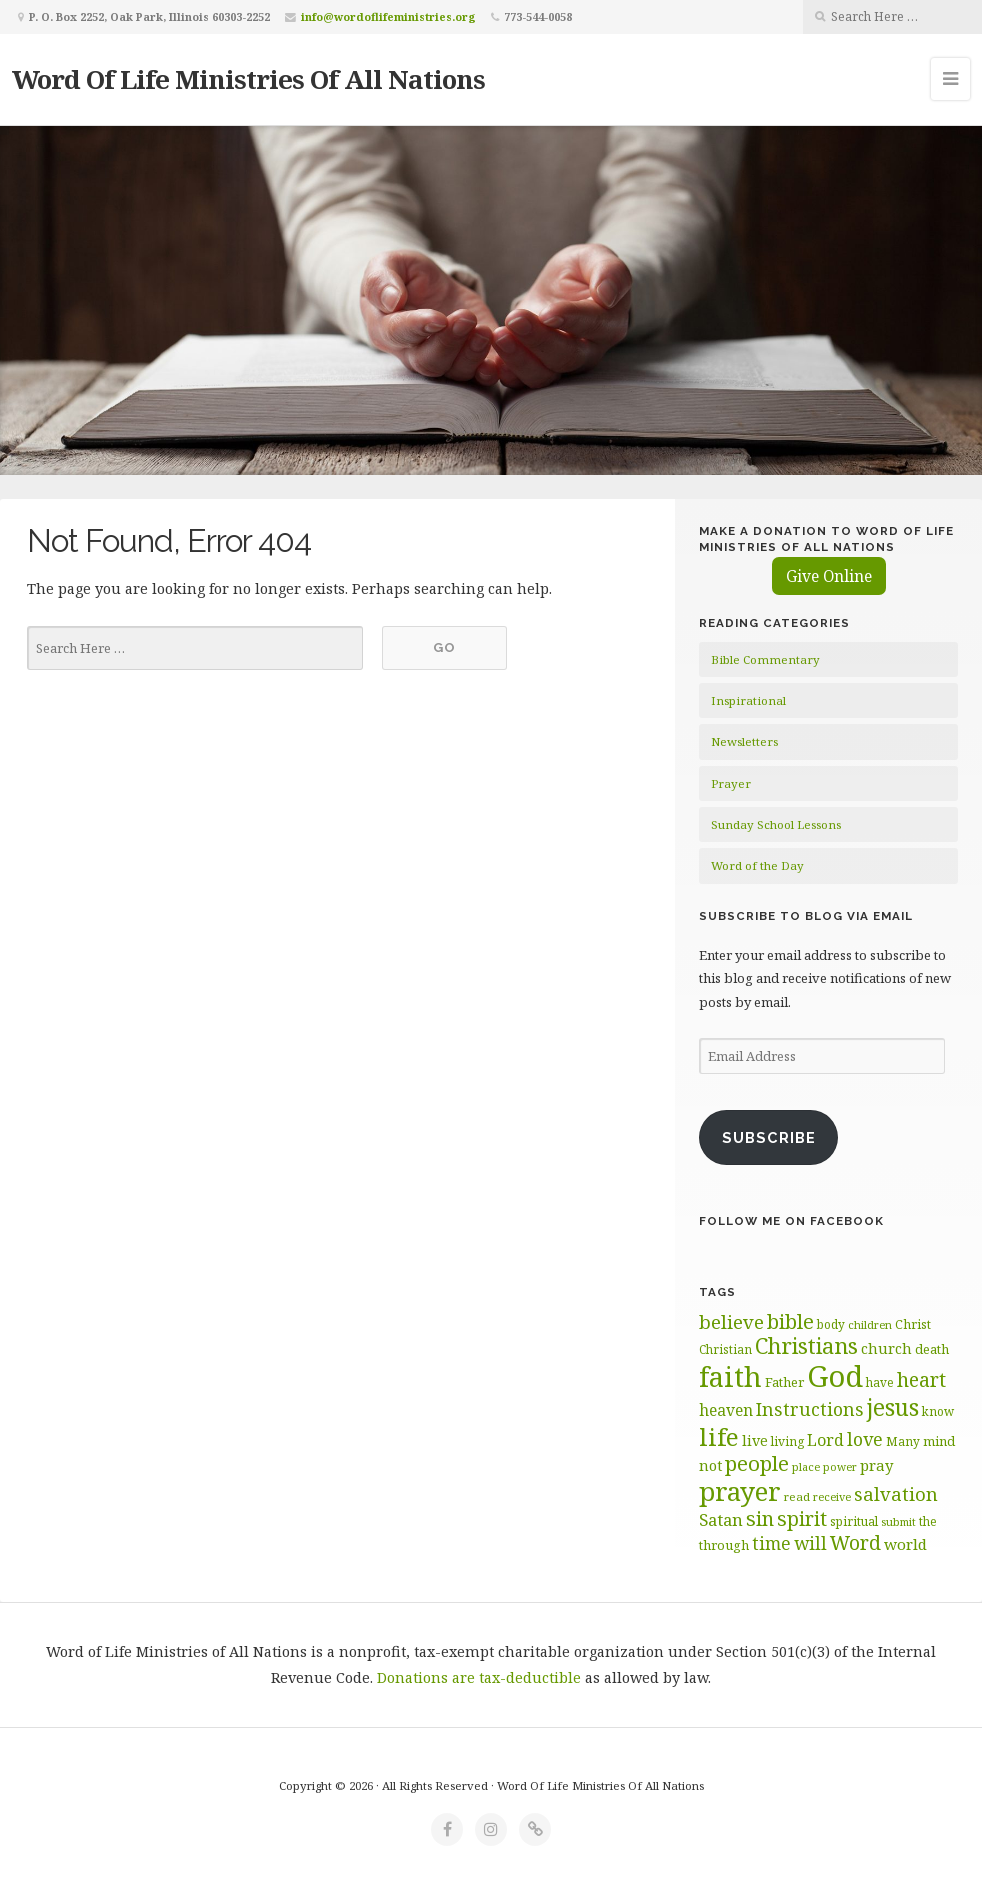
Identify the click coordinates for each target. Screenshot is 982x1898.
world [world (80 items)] (905, 1544)
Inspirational (748, 700)
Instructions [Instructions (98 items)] (810, 1409)
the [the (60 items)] (928, 1521)
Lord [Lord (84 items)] (825, 1440)
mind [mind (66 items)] (939, 1441)
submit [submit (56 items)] (898, 1521)
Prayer (731, 783)
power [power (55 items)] (840, 1467)
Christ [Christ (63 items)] (913, 1324)
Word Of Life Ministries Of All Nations (248, 79)
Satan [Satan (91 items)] (721, 1519)
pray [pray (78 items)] (876, 1465)
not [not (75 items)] (710, 1465)
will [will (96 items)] (810, 1543)
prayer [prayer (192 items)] (740, 1491)
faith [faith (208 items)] (730, 1376)
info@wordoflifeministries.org (388, 16)
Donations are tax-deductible (479, 1677)
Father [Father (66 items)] (784, 1382)
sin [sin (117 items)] (760, 1518)
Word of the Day (757, 865)
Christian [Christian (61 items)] (725, 1349)
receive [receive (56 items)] (832, 1496)
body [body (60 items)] (831, 1324)
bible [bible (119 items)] (790, 1321)
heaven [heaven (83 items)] (726, 1410)
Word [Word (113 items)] (855, 1542)
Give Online (829, 576)
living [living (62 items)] (787, 1441)
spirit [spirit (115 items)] (802, 1518)
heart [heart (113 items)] (921, 1379)
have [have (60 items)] (880, 1382)
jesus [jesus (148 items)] (893, 1407)
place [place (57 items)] (806, 1466)
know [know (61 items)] (938, 1411)
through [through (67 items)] (724, 1545)
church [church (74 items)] (886, 1348)
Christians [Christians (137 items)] (806, 1345)
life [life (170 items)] (719, 1436)
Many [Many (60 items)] (903, 1441)
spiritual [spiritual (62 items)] (854, 1521)
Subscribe (769, 1137)
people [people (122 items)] (757, 1463)
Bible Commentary (765, 659)
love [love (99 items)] (865, 1439)
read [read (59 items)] (797, 1496)
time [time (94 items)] (771, 1543)
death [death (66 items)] (932, 1349)
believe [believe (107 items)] (731, 1321)
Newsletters (744, 741)
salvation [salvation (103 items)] (896, 1493)
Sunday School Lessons (776, 824)
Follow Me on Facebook (791, 1221)
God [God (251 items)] (835, 1376)
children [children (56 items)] (870, 1324)
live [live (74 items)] (755, 1440)
